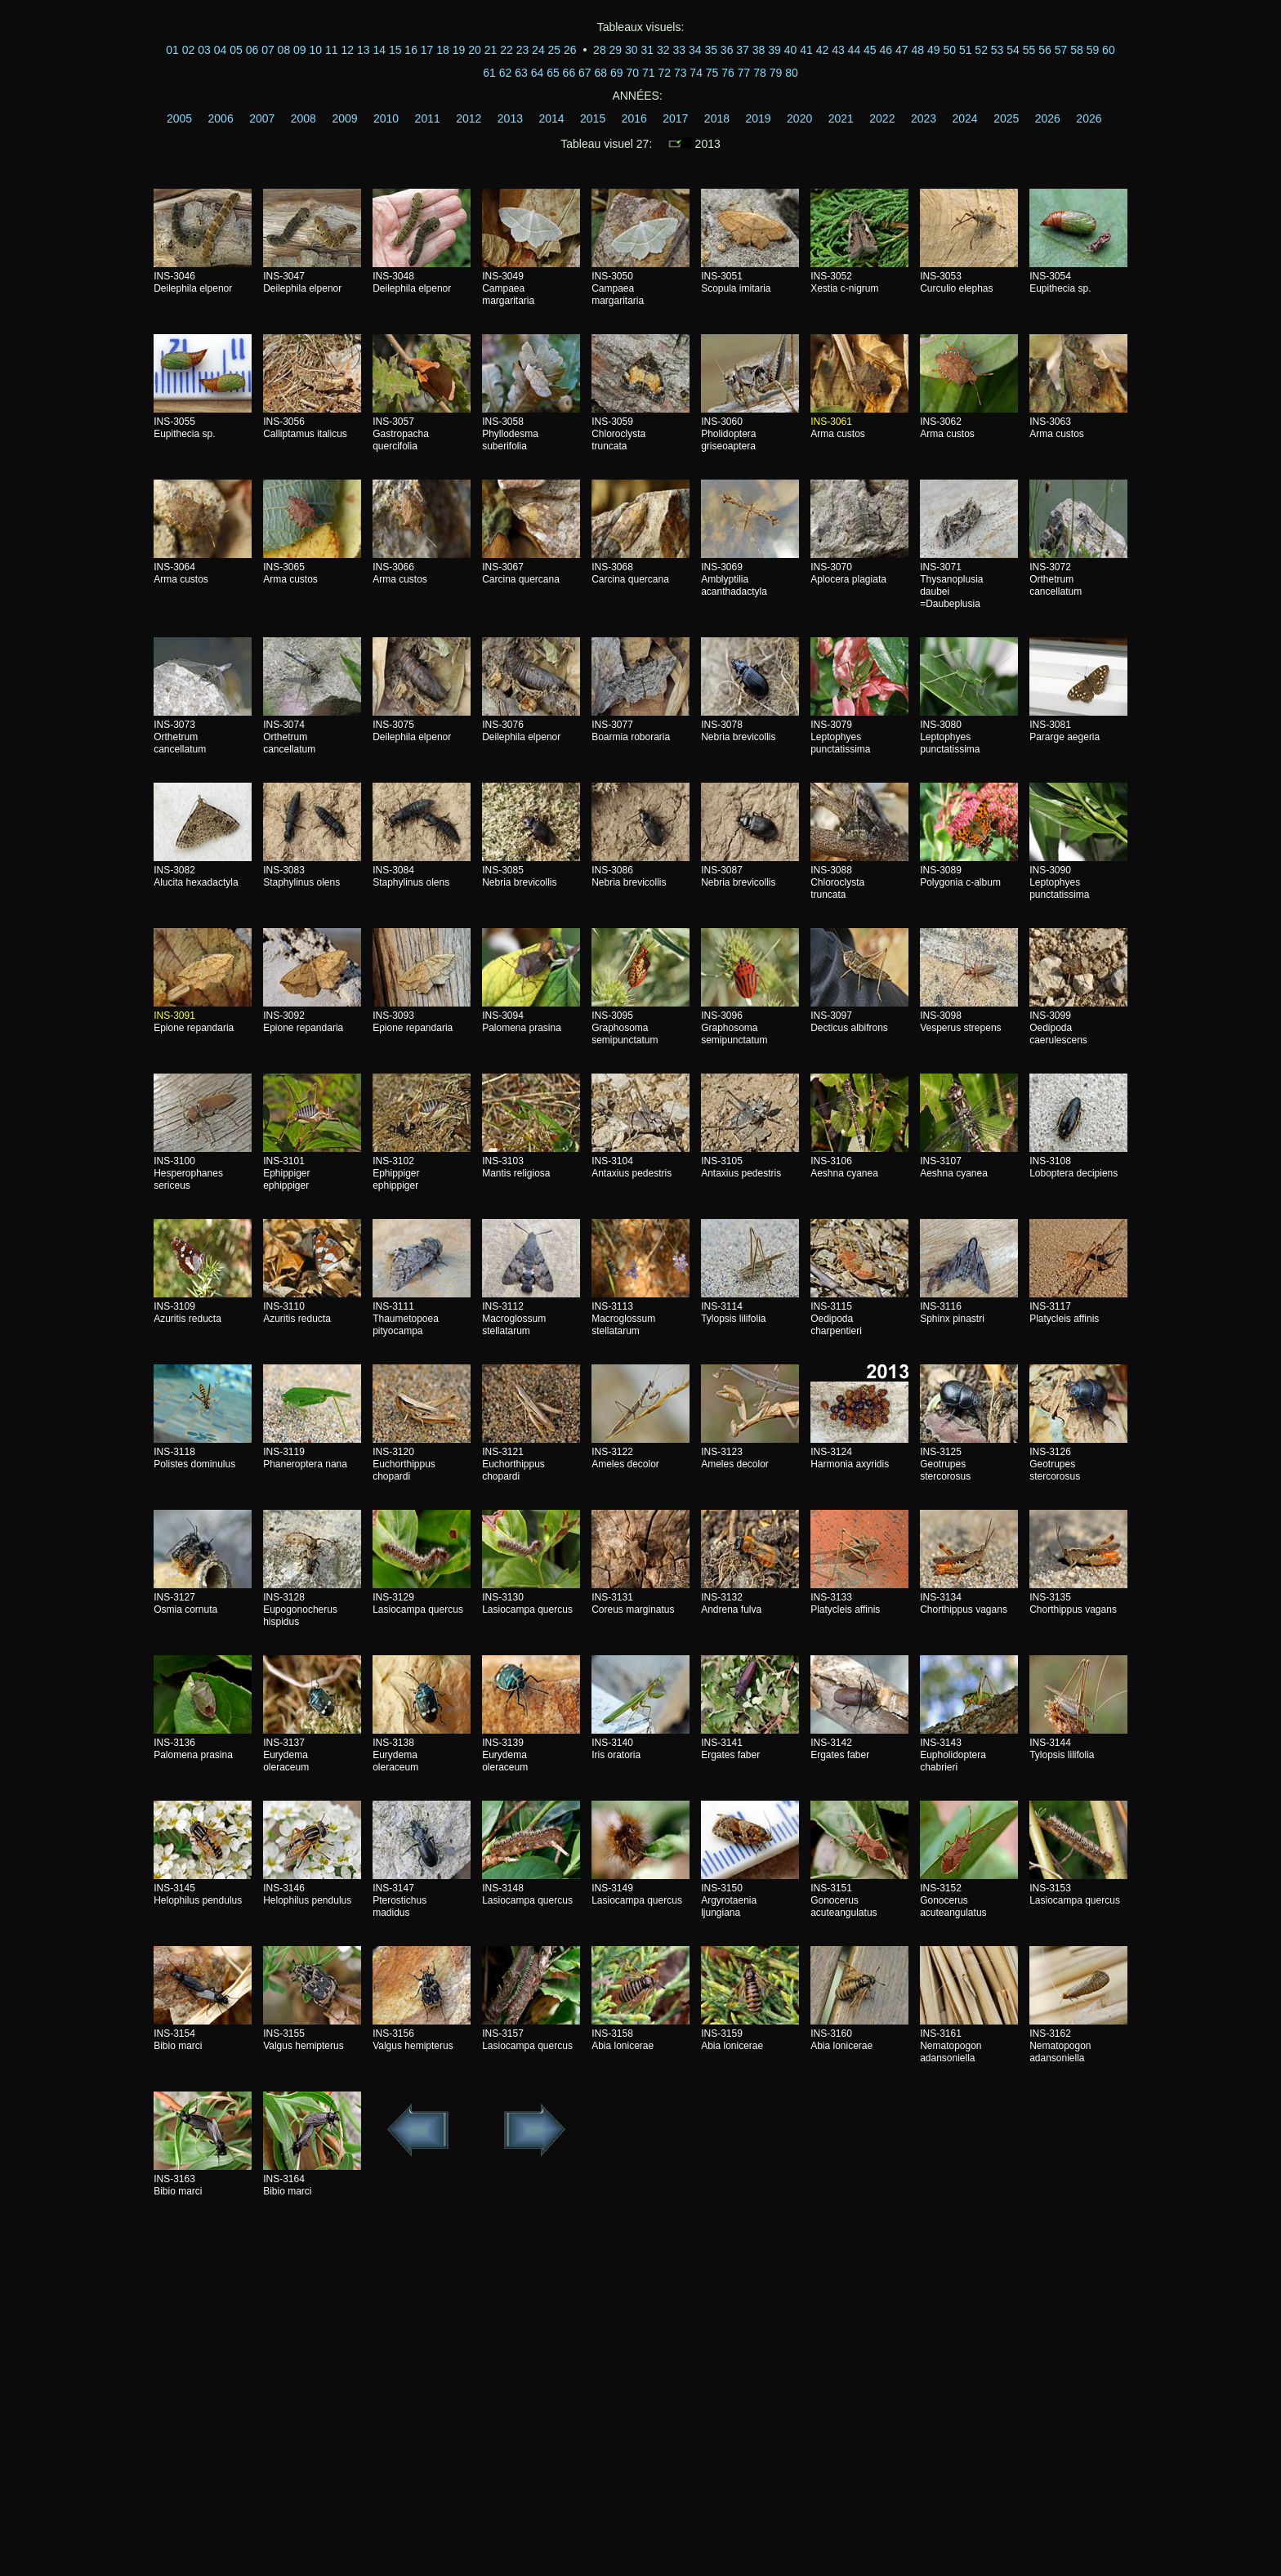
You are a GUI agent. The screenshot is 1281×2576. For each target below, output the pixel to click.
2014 (551, 118)
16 (410, 49)
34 (695, 49)
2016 (634, 118)
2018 (717, 118)
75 (712, 72)
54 (1013, 49)
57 (1061, 49)
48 (917, 49)
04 (220, 49)
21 (491, 49)
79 (776, 72)
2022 (882, 118)
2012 (468, 118)
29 (616, 49)
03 (204, 49)
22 (506, 49)
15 (395, 49)
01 (172, 49)
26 (570, 49)
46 (886, 49)
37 (742, 49)
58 (1076, 49)
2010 (386, 118)
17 (427, 49)
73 (680, 72)
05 (236, 49)
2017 (675, 118)
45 (870, 49)
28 (599, 49)
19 (459, 49)
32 (663, 49)
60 (1108, 49)
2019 (757, 118)
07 (267, 49)
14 (379, 49)
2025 (1006, 118)
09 (299, 49)
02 (188, 49)
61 (489, 72)
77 (744, 72)
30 (631, 49)
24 (538, 49)
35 (710, 49)
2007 (261, 118)
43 (838, 49)
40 (790, 49)
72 (664, 72)
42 (822, 49)
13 (363, 49)
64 (537, 72)
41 (806, 49)
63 (521, 72)
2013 (510, 118)
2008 (303, 118)
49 (933, 49)
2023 (923, 118)
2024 (965, 118)
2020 (799, 118)
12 (347, 49)
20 (474, 49)
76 (727, 72)
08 (284, 49)
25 (554, 49)
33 (678, 49)
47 (901, 49)
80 (791, 72)
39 (774, 49)
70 (632, 72)
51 (965, 49)
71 (648, 72)
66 (569, 72)
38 (758, 49)
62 (505, 72)
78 (759, 72)
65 (553, 72)
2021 (841, 118)
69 (616, 72)
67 (584, 72)
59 (1093, 49)
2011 (427, 118)
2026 (1047, 118)
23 (522, 49)
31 (647, 49)
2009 (344, 118)
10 (316, 49)
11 (331, 49)
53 (997, 49)
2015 (592, 118)
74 (696, 72)
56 (1044, 49)
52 (981, 49)
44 (854, 49)
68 (601, 72)
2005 (179, 118)
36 (727, 49)
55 (1029, 49)
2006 (221, 118)
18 (442, 49)
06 (252, 49)
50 (949, 49)
